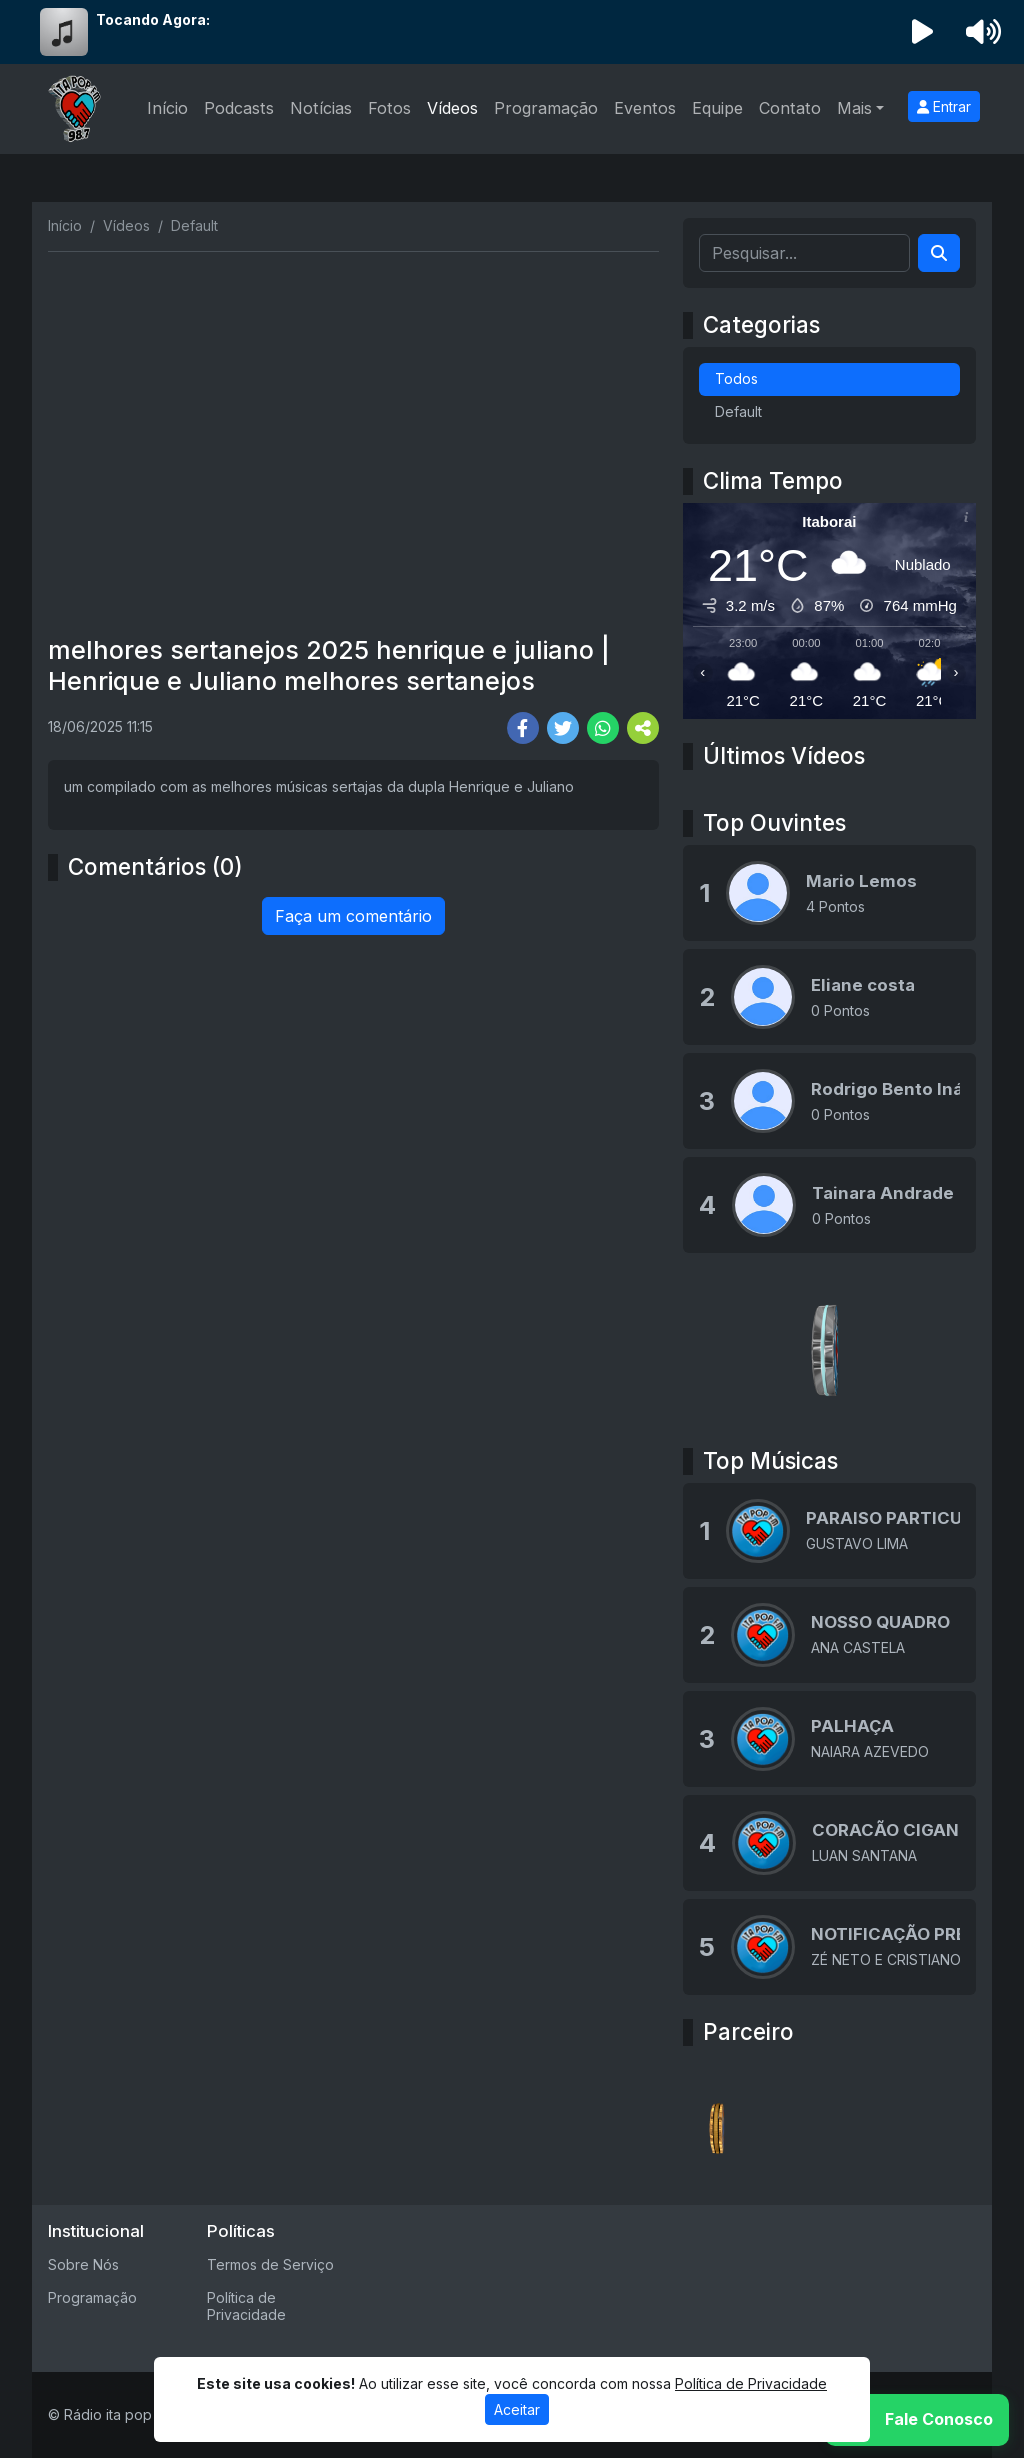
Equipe (717, 108)
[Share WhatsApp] (603, 728)
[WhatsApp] (917, 2420)
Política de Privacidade (246, 2306)
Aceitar (517, 2409)
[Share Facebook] (523, 728)
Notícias (321, 108)
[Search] (939, 253)
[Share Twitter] (563, 728)
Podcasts (239, 108)
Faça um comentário (353, 916)
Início (167, 108)
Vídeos (452, 108)
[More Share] (643, 728)
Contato (790, 108)
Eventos (645, 108)
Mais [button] (854, 108)
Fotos (389, 108)
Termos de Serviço (270, 2264)
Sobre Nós (83, 2264)
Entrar (944, 106)
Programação (546, 108)
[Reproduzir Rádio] (923, 32)
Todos (736, 378)
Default (738, 411)
